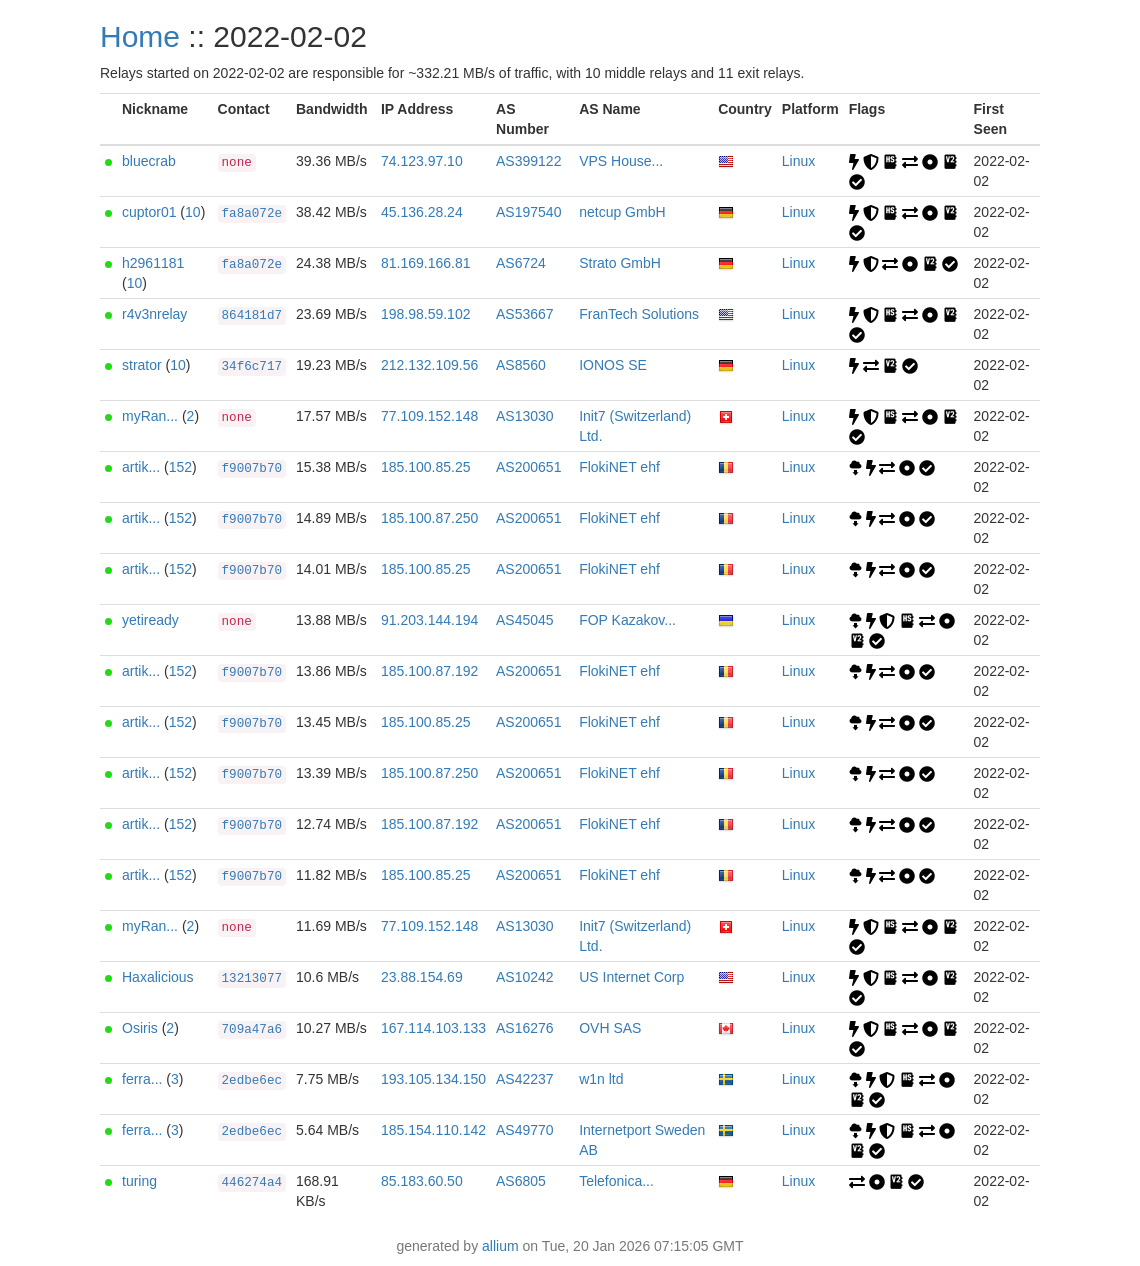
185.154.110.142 (433, 1130)
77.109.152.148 (429, 416)
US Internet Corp (631, 977)
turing (139, 1181)
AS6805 (521, 1181)
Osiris (140, 1028)
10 (193, 212)
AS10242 (525, 977)
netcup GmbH (622, 212)
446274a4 (252, 1183)
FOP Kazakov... (627, 620)
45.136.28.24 (422, 212)
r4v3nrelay (154, 314)
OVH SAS (610, 1028)
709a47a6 (252, 1030)
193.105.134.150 (433, 1079)
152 (180, 467)
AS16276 (525, 1028)
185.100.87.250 (429, 518)
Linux (798, 161)
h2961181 (153, 263)
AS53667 (525, 314)
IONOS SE (613, 365)
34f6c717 (252, 367)
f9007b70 (252, 469)
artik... (141, 467)
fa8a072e (252, 214)
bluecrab (149, 161)
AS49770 (525, 1130)
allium (500, 1246)
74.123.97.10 (422, 161)
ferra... (142, 1079)
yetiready (150, 620)
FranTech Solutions (639, 314)
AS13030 (525, 416)
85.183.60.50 (422, 1181)
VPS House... (621, 161)
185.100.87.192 (429, 671)
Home (140, 36)
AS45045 (525, 620)
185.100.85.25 (426, 467)
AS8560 (521, 365)
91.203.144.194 (429, 620)
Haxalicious (158, 977)
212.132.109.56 (429, 365)
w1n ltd (601, 1079)
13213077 (252, 979)
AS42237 (525, 1079)
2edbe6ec (252, 1081)
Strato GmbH (620, 263)
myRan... (150, 416)
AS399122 (528, 161)
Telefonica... (616, 1181)
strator (142, 365)
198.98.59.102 (426, 314)
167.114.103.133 (433, 1028)
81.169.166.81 (426, 263)
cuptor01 (149, 212)
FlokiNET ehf (619, 467)
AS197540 (528, 212)
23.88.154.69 (422, 977)
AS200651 (528, 467)
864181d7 (252, 316)
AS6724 (521, 263)
